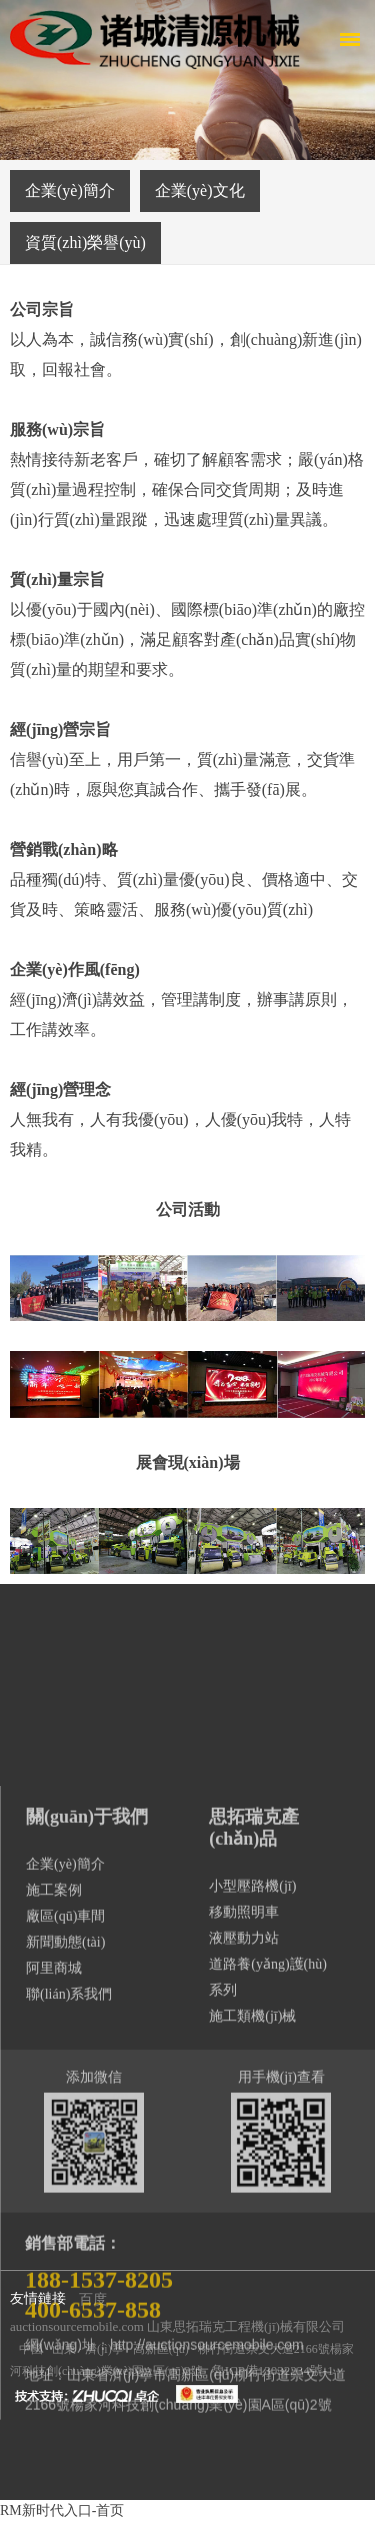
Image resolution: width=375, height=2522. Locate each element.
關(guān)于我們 (87, 2254)
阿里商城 (54, 2405)
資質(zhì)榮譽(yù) (85, 242)
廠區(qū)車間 (65, 2353)
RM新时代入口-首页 (62, 2510)
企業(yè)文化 (200, 190)
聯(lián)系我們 (69, 2431)
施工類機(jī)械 (252, 2453)
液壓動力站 (244, 2375)
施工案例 (54, 2327)
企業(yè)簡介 (70, 190)
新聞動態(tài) (65, 2379)
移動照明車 (244, 2349)
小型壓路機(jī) (252, 2323)
